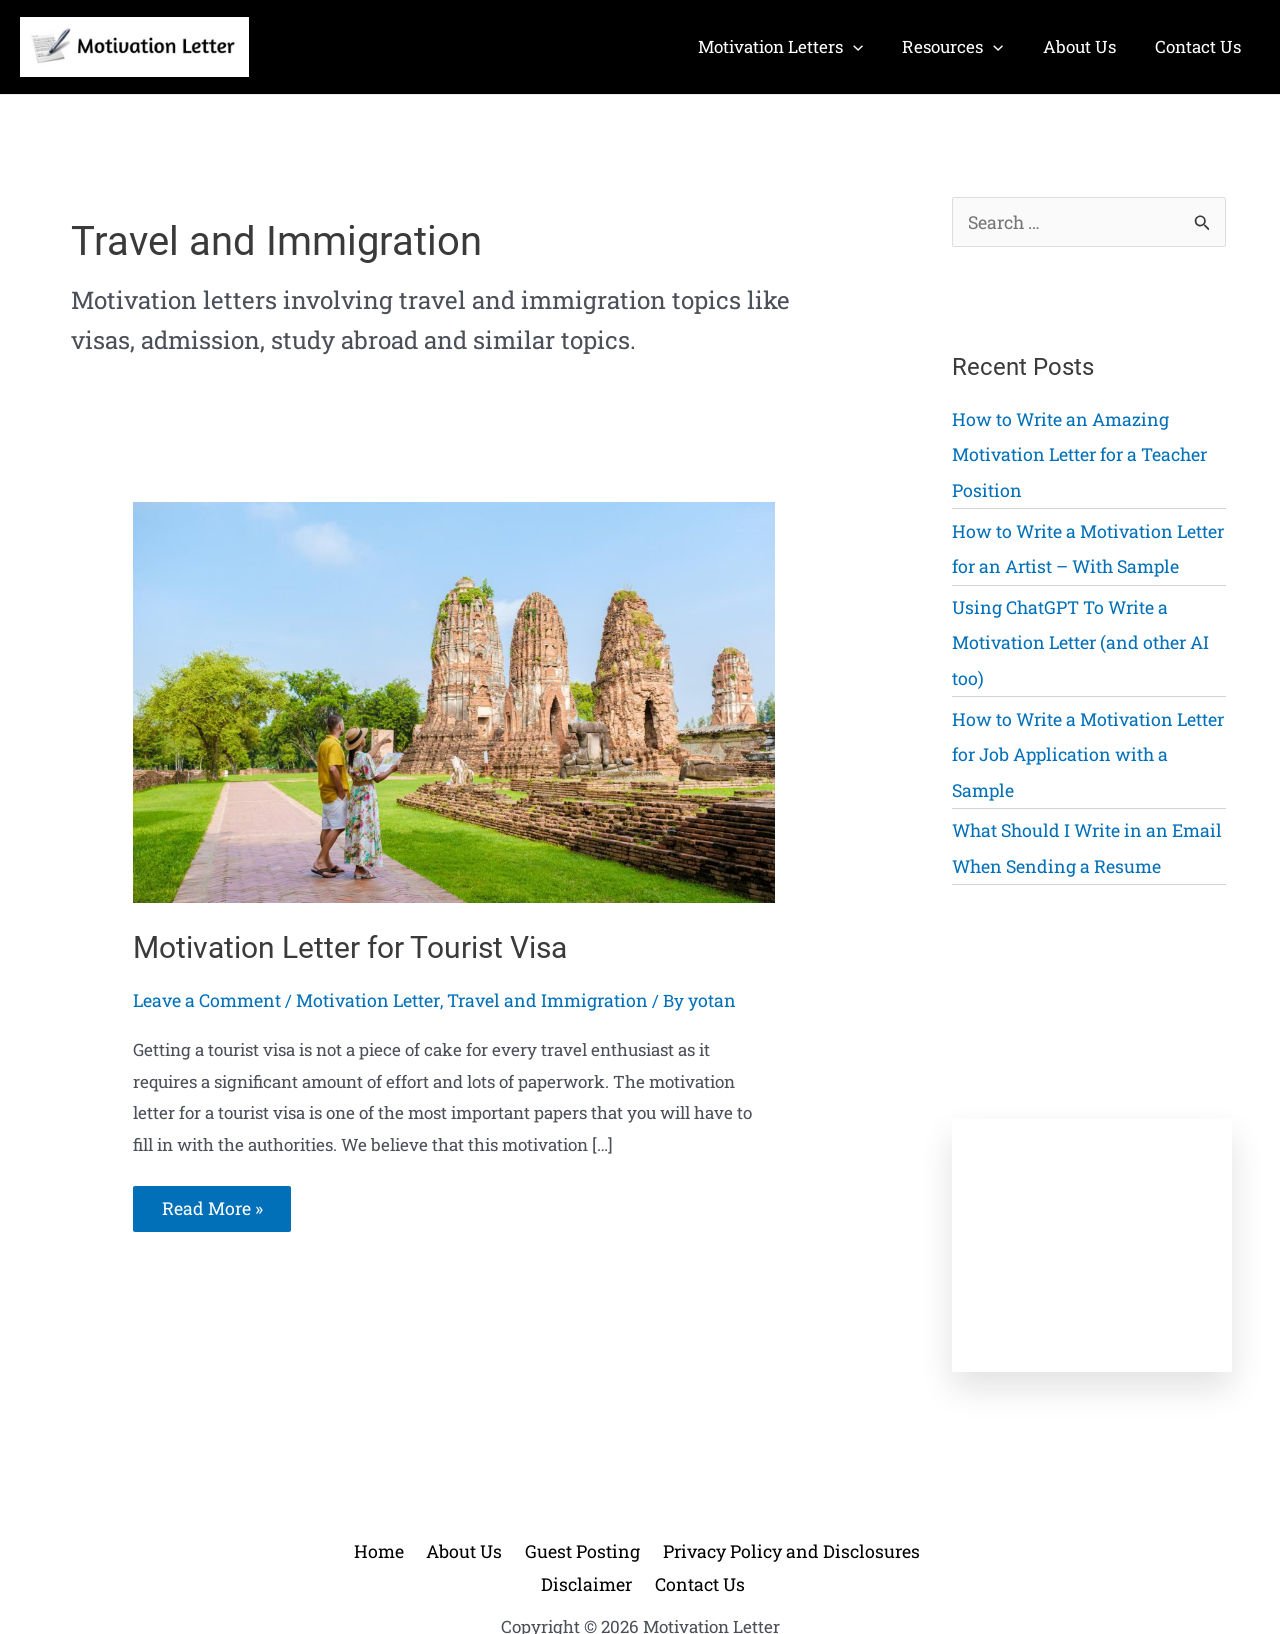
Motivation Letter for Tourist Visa (350, 947)
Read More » (211, 1214)
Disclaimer (904, 1499)
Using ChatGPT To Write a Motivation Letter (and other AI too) (1075, 631)
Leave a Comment (204, 999)
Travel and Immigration (527, 999)
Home (348, 1499)
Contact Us (644, 1531)
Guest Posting (533, 1499)
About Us (425, 1499)
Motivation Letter (358, 999)
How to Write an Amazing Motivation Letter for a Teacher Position (1074, 451)
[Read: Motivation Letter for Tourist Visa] (453, 700)
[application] (871, 47)
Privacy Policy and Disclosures (724, 1499)
